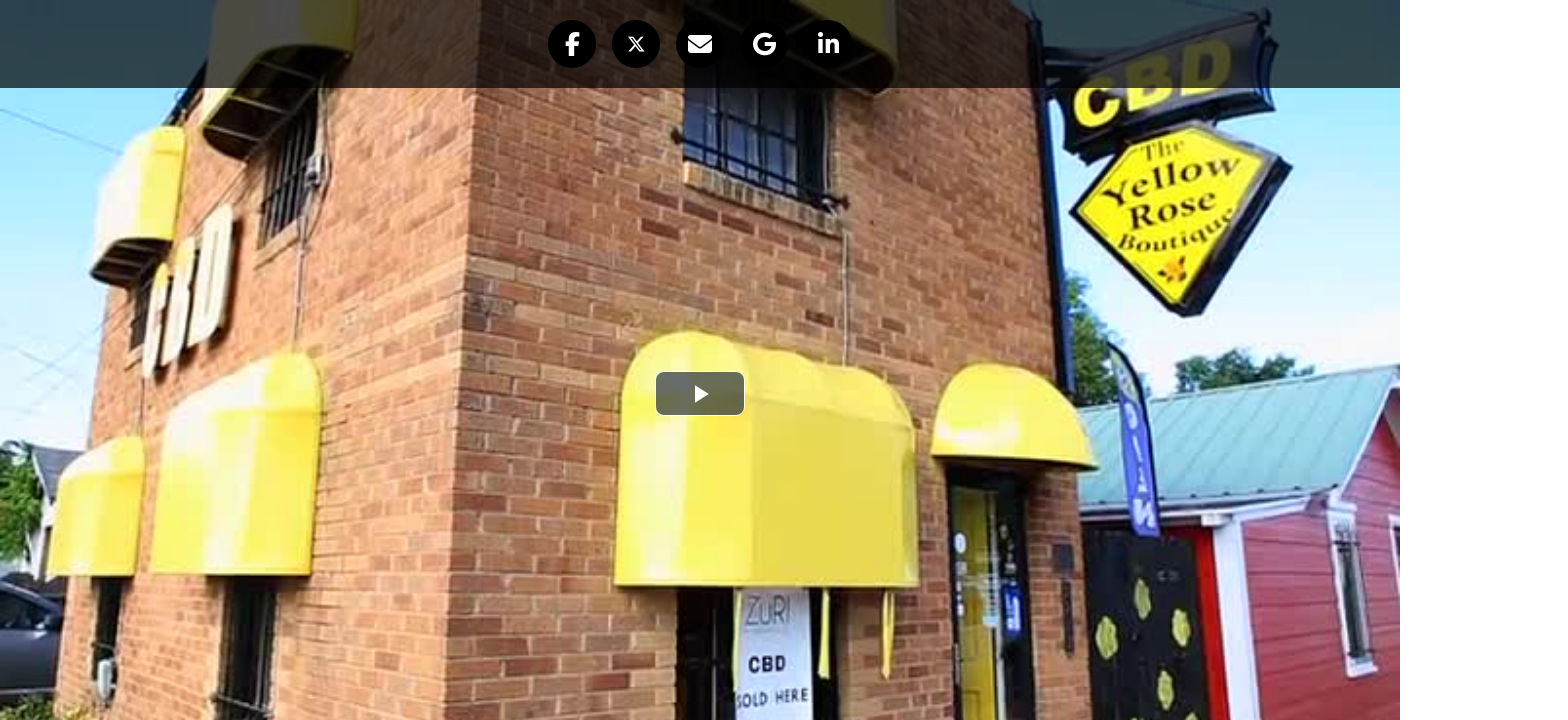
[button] (572, 44)
